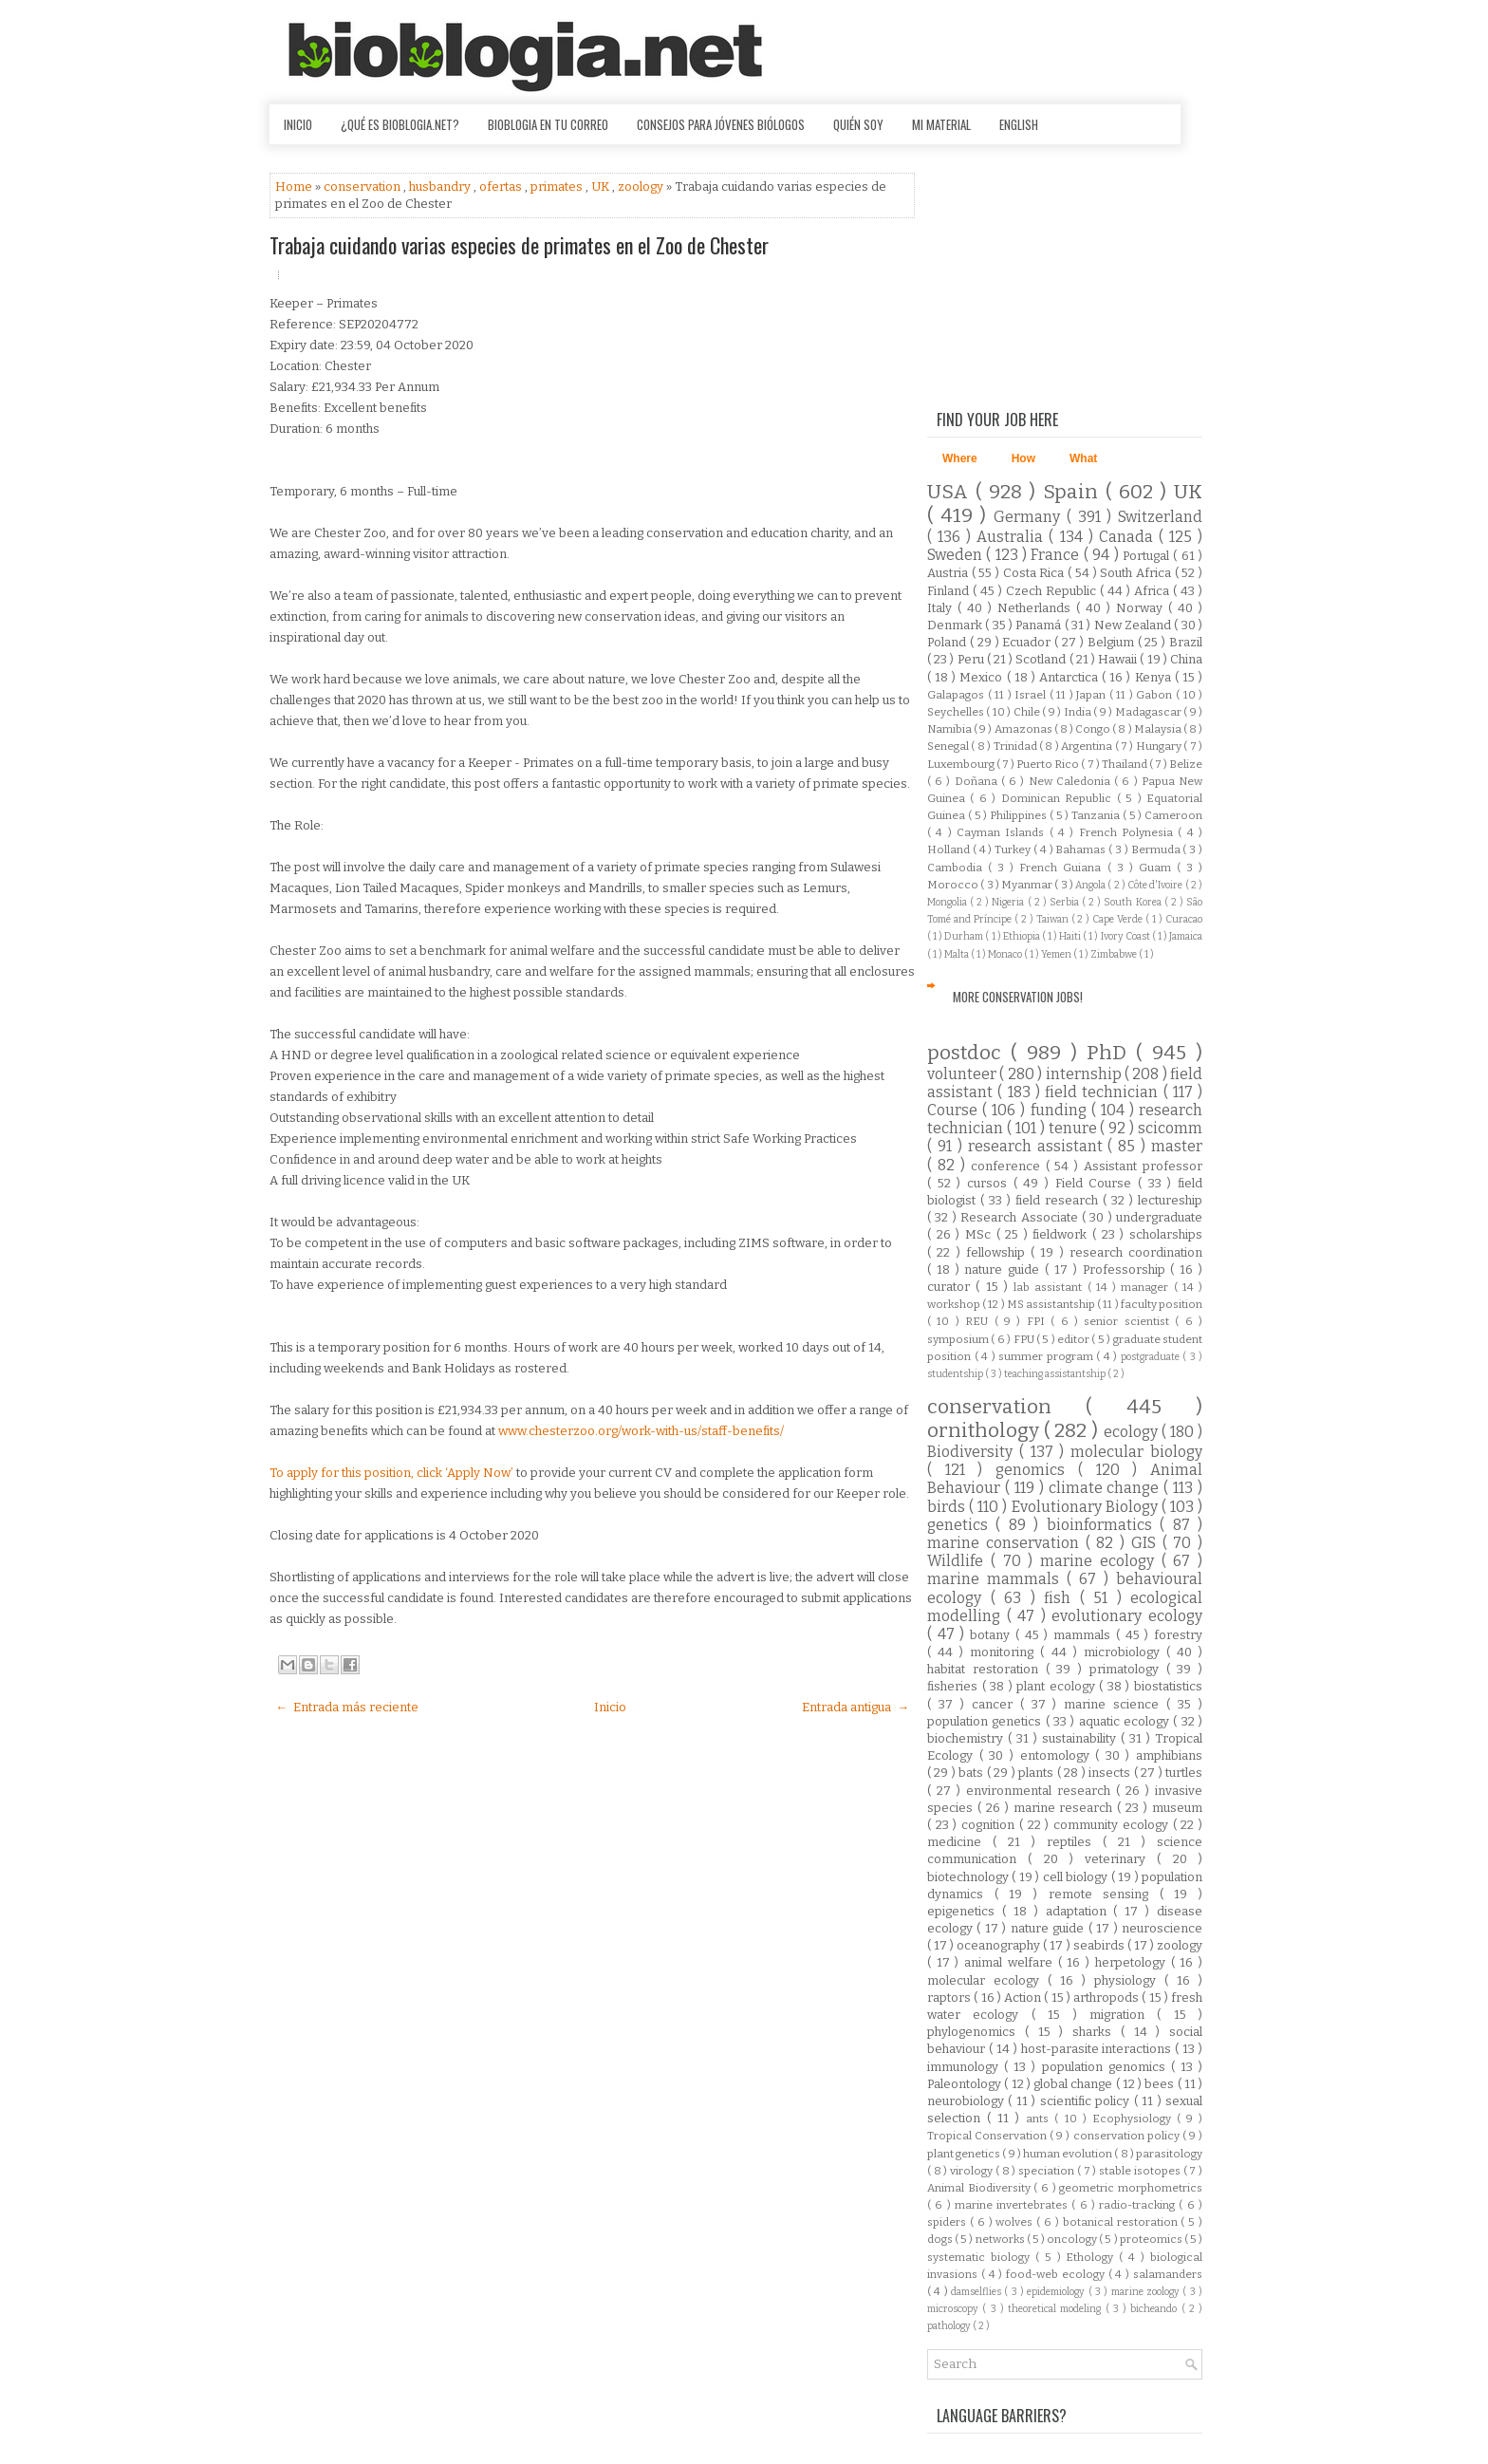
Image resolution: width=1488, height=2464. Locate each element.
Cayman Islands (1003, 832)
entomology (1058, 1755)
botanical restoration (1122, 2222)
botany (992, 1635)
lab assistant (1051, 1287)
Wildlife (959, 1561)
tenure (1075, 1128)
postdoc (969, 1053)
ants (1040, 2118)
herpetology (1133, 1962)
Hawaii (1119, 659)
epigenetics (964, 1911)
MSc (980, 1234)
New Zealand (1134, 625)
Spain (1074, 492)
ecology (1133, 1432)
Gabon (1156, 694)
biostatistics (1168, 1686)
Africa (1153, 591)
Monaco (1006, 954)
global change (1074, 2084)
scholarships (1165, 1234)
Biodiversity (973, 1452)
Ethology (1092, 2257)
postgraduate (1152, 1357)
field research (1059, 1200)
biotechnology (969, 1877)
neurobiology (967, 2101)
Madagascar (1149, 712)
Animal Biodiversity (980, 2187)
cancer (996, 1704)
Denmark (956, 625)
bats (972, 1772)
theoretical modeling (1057, 2309)
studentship (956, 1374)
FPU (1025, 1339)
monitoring (1005, 1652)
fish (1062, 1598)
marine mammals (997, 1579)
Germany (1030, 517)
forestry (1178, 1635)
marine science (1115, 1704)
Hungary (1159, 746)
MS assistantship (1052, 1304)
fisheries (954, 1686)
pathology (950, 2326)
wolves (1015, 2222)
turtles (1183, 1772)
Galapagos (957, 694)
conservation (363, 186)
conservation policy (1127, 2135)
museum (1177, 1808)
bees (1160, 2084)
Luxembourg (961, 764)
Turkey (1014, 849)
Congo (1093, 729)
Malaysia (1158, 729)
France (1057, 555)
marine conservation (1006, 1543)
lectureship (1170, 1200)
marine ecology (1101, 1561)
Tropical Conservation (988, 2135)
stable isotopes (1140, 2170)
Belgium (1113, 642)
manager (1147, 1287)
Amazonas (1024, 729)
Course (954, 1110)
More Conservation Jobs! (1018, 996)
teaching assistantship (1055, 1374)
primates (558, 186)
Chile (1028, 712)
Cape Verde (1118, 919)
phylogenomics (976, 2032)
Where (959, 458)
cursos (990, 1183)
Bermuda (1157, 849)
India (1078, 712)
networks (1001, 2239)
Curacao (1183, 919)
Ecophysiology (1134, 2118)
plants (1037, 1772)
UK (601, 186)
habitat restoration (986, 1669)
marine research (1066, 1808)
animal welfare (1010, 1962)
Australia (1012, 537)
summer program (1047, 1356)
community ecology (1112, 1825)
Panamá (1039, 625)
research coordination (1136, 1252)
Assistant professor (1143, 1166)
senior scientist (1129, 1321)
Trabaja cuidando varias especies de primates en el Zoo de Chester (519, 245)
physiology (1129, 1980)
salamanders (1167, 2274)
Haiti (1071, 936)
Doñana (978, 781)
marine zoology (1147, 2292)
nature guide (1004, 1269)
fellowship (998, 1252)
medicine (960, 1842)
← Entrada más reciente (346, 1707)
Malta (957, 954)
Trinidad (1016, 746)
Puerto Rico (1048, 764)
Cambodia (957, 867)
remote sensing (1104, 1894)
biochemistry (967, 1738)
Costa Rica (1035, 573)
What (1083, 458)
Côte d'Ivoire (1156, 885)
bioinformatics (1103, 1525)
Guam (1158, 867)
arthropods (1107, 1997)
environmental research (1041, 1790)
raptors (950, 1997)
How (1023, 458)
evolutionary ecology (1126, 1616)
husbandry (441, 186)
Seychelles (956, 712)
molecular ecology (987, 1980)
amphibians (1169, 1755)
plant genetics (964, 2153)
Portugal (1148, 556)
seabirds (1100, 1945)
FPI (1039, 1321)
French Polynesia (1129, 832)
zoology (642, 186)
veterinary (1121, 1859)
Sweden (956, 555)
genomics (1036, 1470)
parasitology (1169, 2153)
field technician (1104, 1092)
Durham (964, 936)
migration (1123, 2014)
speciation (1047, 2170)
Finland (950, 591)
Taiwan (1053, 919)
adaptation (1080, 1911)
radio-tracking (1139, 2205)
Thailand (1125, 764)
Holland (950, 849)
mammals (1084, 1635)
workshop (954, 1304)
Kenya (1155, 677)
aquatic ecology (1126, 1721)
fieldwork (1062, 1234)
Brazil (1185, 642)
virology (972, 2170)
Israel (1032, 694)
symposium (959, 1339)
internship (1085, 1074)
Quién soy (858, 124)
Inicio (298, 124)
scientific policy (1087, 2101)
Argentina (1087, 746)
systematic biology (981, 2257)
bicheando (1155, 2309)
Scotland (1042, 659)
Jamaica (1185, 936)
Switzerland (1160, 517)
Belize (1185, 764)
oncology (1073, 2239)
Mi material (941, 124)
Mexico (982, 677)
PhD (1111, 1053)
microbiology (1125, 1652)
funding (1061, 1110)
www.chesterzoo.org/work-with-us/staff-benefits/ (641, 1431)
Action (1024, 1997)
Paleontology (965, 2084)
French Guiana (1063, 867)
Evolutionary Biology (1087, 1507)
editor (1074, 1339)
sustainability (1081, 1738)
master (1176, 1146)
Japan (1092, 694)
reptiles (1075, 1842)
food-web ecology (1057, 2274)
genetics (961, 1525)
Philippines (1020, 815)
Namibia (950, 729)
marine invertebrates (1013, 2205)
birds (948, 1507)
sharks (1096, 2032)
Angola (1091, 885)
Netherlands (1036, 608)
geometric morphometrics (1130, 2187)
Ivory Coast (1126, 936)
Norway (1142, 608)
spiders (948, 2222)
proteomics (1152, 2239)
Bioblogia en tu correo (548, 124)
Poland (948, 642)
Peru (972, 659)
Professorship (1127, 1269)
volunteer (963, 1074)
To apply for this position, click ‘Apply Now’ (393, 1472)
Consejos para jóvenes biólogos (721, 124)
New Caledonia (1071, 781)
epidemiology (1057, 2292)
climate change (1106, 1488)
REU (979, 1321)
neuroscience (1162, 1928)
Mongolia (948, 902)
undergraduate (1159, 1217)
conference (1008, 1166)
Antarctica (1070, 677)
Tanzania (1097, 815)
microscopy (954, 2309)
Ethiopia (1022, 936)
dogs (941, 2239)
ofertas (502, 186)
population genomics (1106, 2067)
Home (295, 186)
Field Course (1096, 1183)
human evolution (1068, 2153)
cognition (990, 1825)
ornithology (985, 1431)
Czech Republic (1053, 591)
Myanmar (1027, 884)
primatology (1127, 1669)
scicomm (1170, 1128)
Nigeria (1009, 902)
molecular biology (1136, 1452)
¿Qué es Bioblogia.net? (400, 124)
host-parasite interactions (1098, 2049)
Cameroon (1173, 815)
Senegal (949, 746)
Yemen (1057, 954)
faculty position (1161, 1304)
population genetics (986, 1721)
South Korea (1133, 902)
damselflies (977, 2292)
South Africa (1137, 573)
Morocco (953, 884)
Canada (1129, 537)
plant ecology (1057, 1686)
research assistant (1038, 1146)
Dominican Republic (1059, 798)
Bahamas (1081, 849)
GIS (1146, 1543)
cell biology (1077, 1877)
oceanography (1000, 1945)
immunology (965, 2067)
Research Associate (1021, 1217)
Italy (942, 608)
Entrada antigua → (855, 1707)
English (1018, 124)
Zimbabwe (1114, 954)
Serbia (1066, 902)
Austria (949, 573)
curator (951, 1286)
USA (951, 492)
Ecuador (1028, 642)
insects (1110, 1772)
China (1186, 659)
